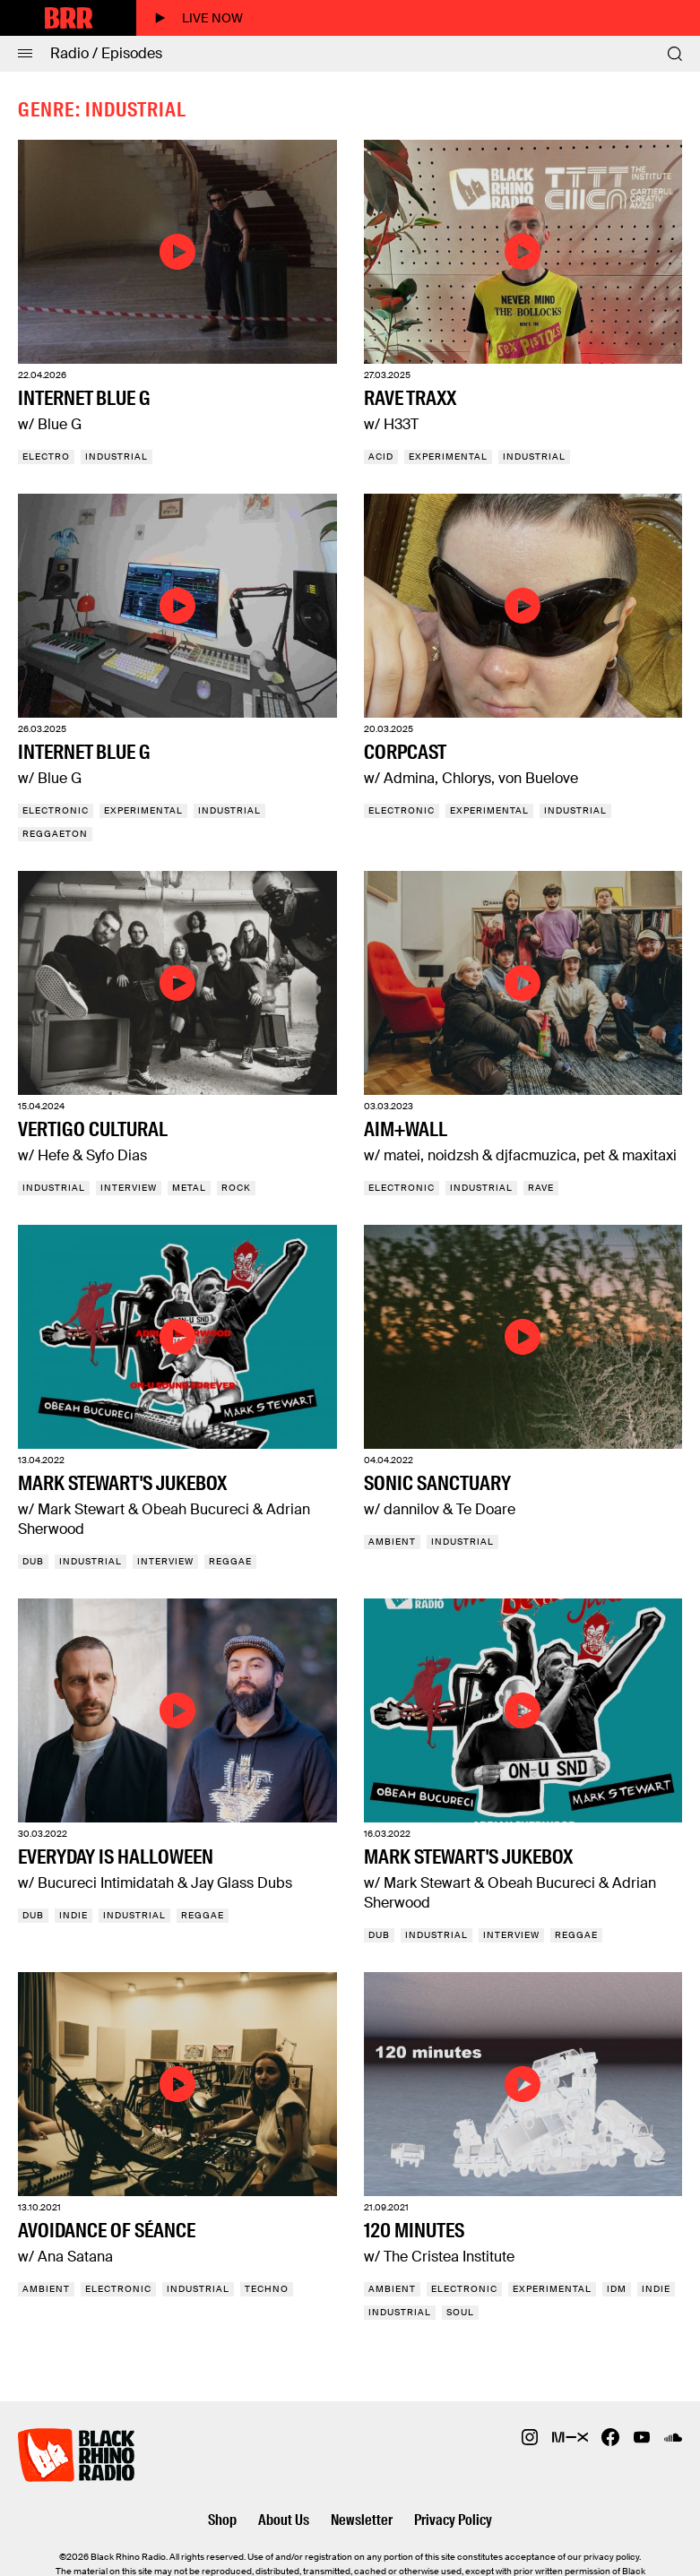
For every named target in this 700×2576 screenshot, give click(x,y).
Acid (380, 456)
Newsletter (362, 2520)
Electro (46, 456)
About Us (283, 2520)
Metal (189, 1187)
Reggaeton (55, 834)
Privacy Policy (453, 2520)
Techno (267, 2289)
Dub (33, 1561)
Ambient (392, 1541)
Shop (222, 2520)
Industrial (116, 456)
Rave (541, 1187)
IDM (617, 2289)
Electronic (55, 810)
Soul (460, 2312)
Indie (73, 1915)
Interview (128, 1187)
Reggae (230, 1561)
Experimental (448, 456)
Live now (198, 18)
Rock (236, 1187)
